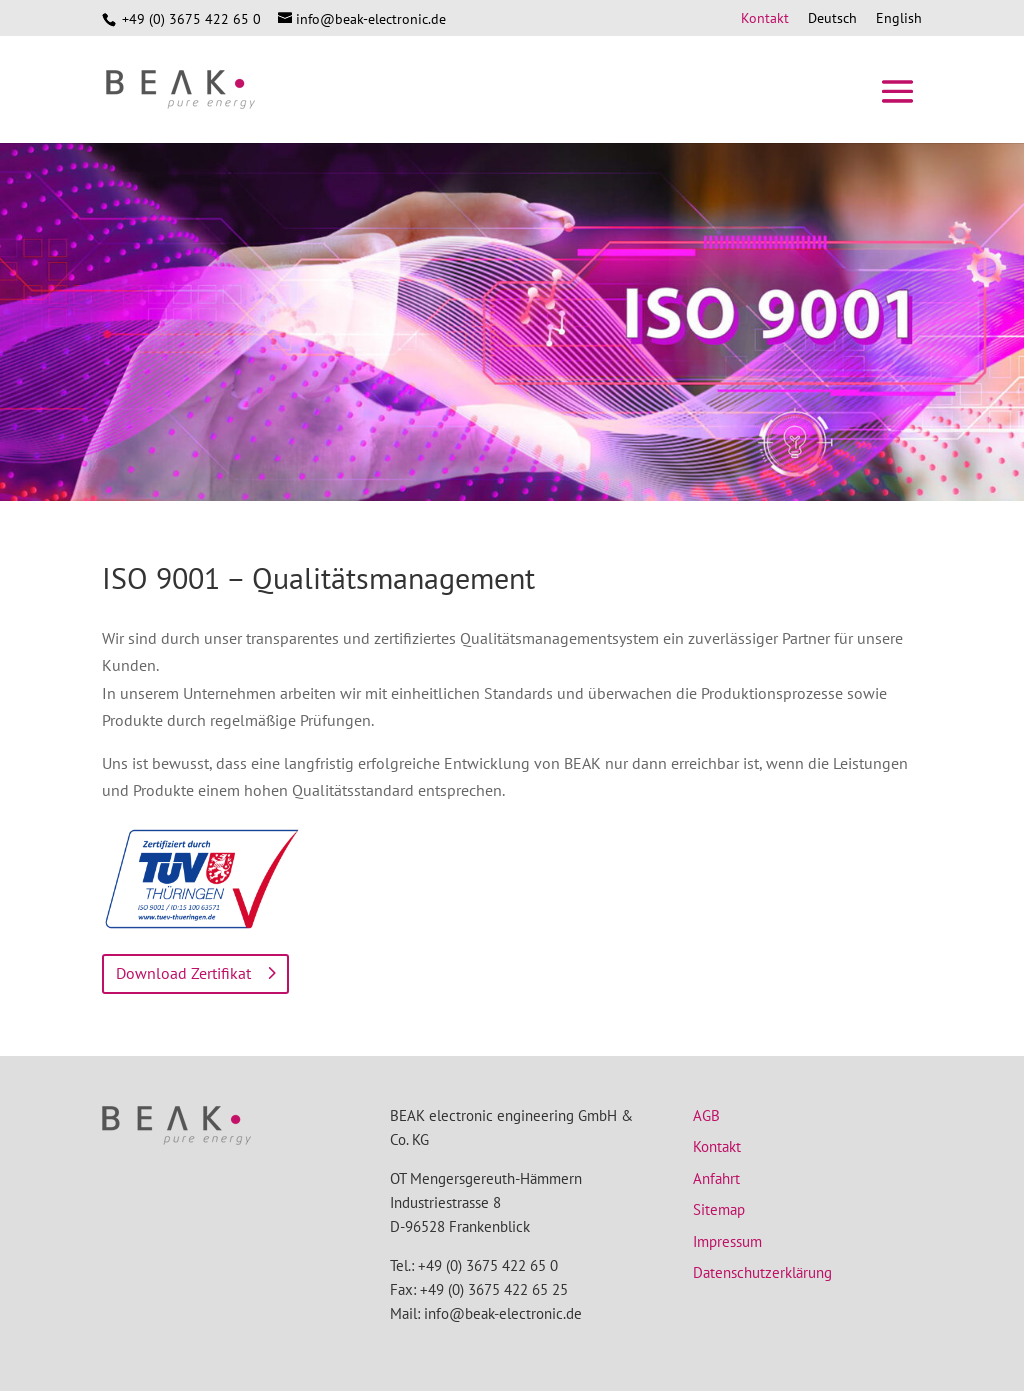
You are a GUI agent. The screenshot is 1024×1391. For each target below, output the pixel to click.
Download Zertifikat (183, 973)
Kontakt (765, 19)
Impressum (727, 1241)
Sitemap (719, 1209)
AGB (706, 1115)
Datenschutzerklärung (762, 1272)
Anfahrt (716, 1178)
